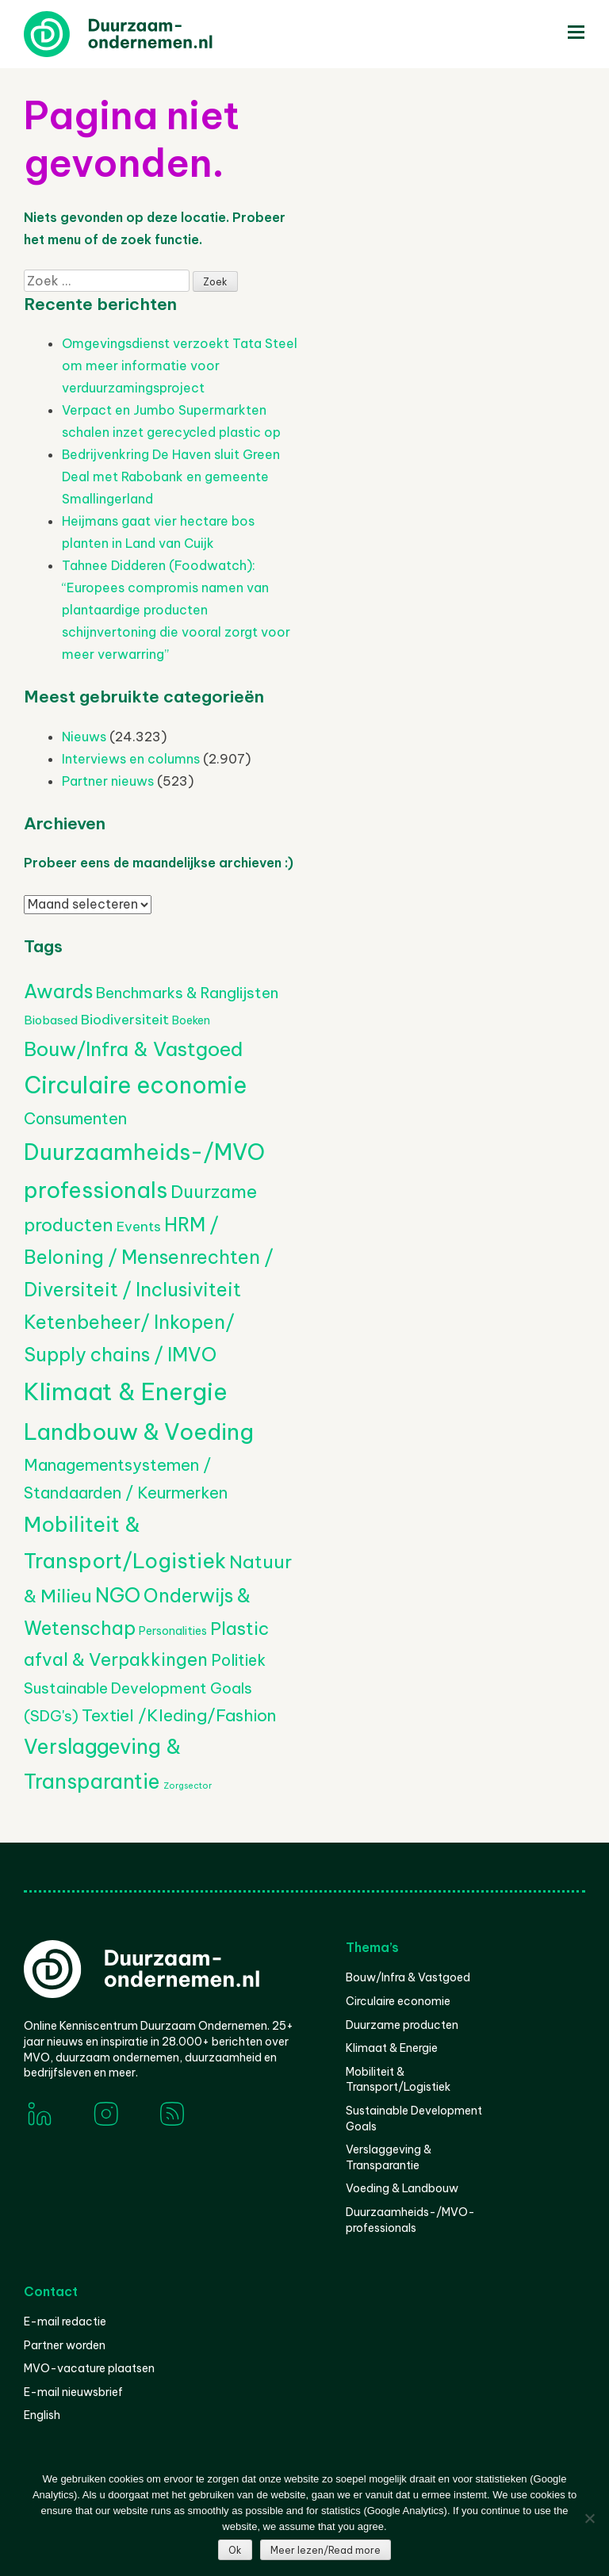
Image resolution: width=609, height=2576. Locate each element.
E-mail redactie (65, 2321)
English (42, 2415)
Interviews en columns (131, 759)
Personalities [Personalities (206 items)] (173, 1631)
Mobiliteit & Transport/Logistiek (398, 2080)
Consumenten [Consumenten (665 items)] (75, 1118)
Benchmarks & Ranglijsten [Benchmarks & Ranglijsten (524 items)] (187, 992)
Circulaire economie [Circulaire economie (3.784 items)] (135, 1085)
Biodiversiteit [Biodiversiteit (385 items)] (125, 1019)
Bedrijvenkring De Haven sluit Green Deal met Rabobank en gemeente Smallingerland (171, 476)
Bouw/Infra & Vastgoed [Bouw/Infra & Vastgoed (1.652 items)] (133, 1049)
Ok (235, 2550)
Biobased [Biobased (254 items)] (51, 1020)
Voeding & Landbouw (402, 2188)
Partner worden (64, 2345)
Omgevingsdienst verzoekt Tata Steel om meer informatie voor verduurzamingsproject (179, 365)
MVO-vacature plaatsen (89, 2368)
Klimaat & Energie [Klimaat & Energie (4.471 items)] (126, 1392)
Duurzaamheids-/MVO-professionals (410, 2220)
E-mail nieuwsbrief (73, 2392)
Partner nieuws (108, 781)
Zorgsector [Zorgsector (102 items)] (187, 1785)
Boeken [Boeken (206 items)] (191, 1020)
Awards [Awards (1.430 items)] (58, 991)
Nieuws (84, 736)
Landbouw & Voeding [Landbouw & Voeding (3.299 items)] (139, 1431)
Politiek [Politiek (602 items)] (238, 1660)
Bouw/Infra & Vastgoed (408, 1977)
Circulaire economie (398, 2001)
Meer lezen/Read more (325, 2550)
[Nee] (589, 2518)
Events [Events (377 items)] (139, 1226)
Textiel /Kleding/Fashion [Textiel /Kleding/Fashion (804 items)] (179, 1715)
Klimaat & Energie (392, 2048)
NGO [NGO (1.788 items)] (117, 1595)
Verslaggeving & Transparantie (388, 2157)
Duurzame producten (402, 2025)
